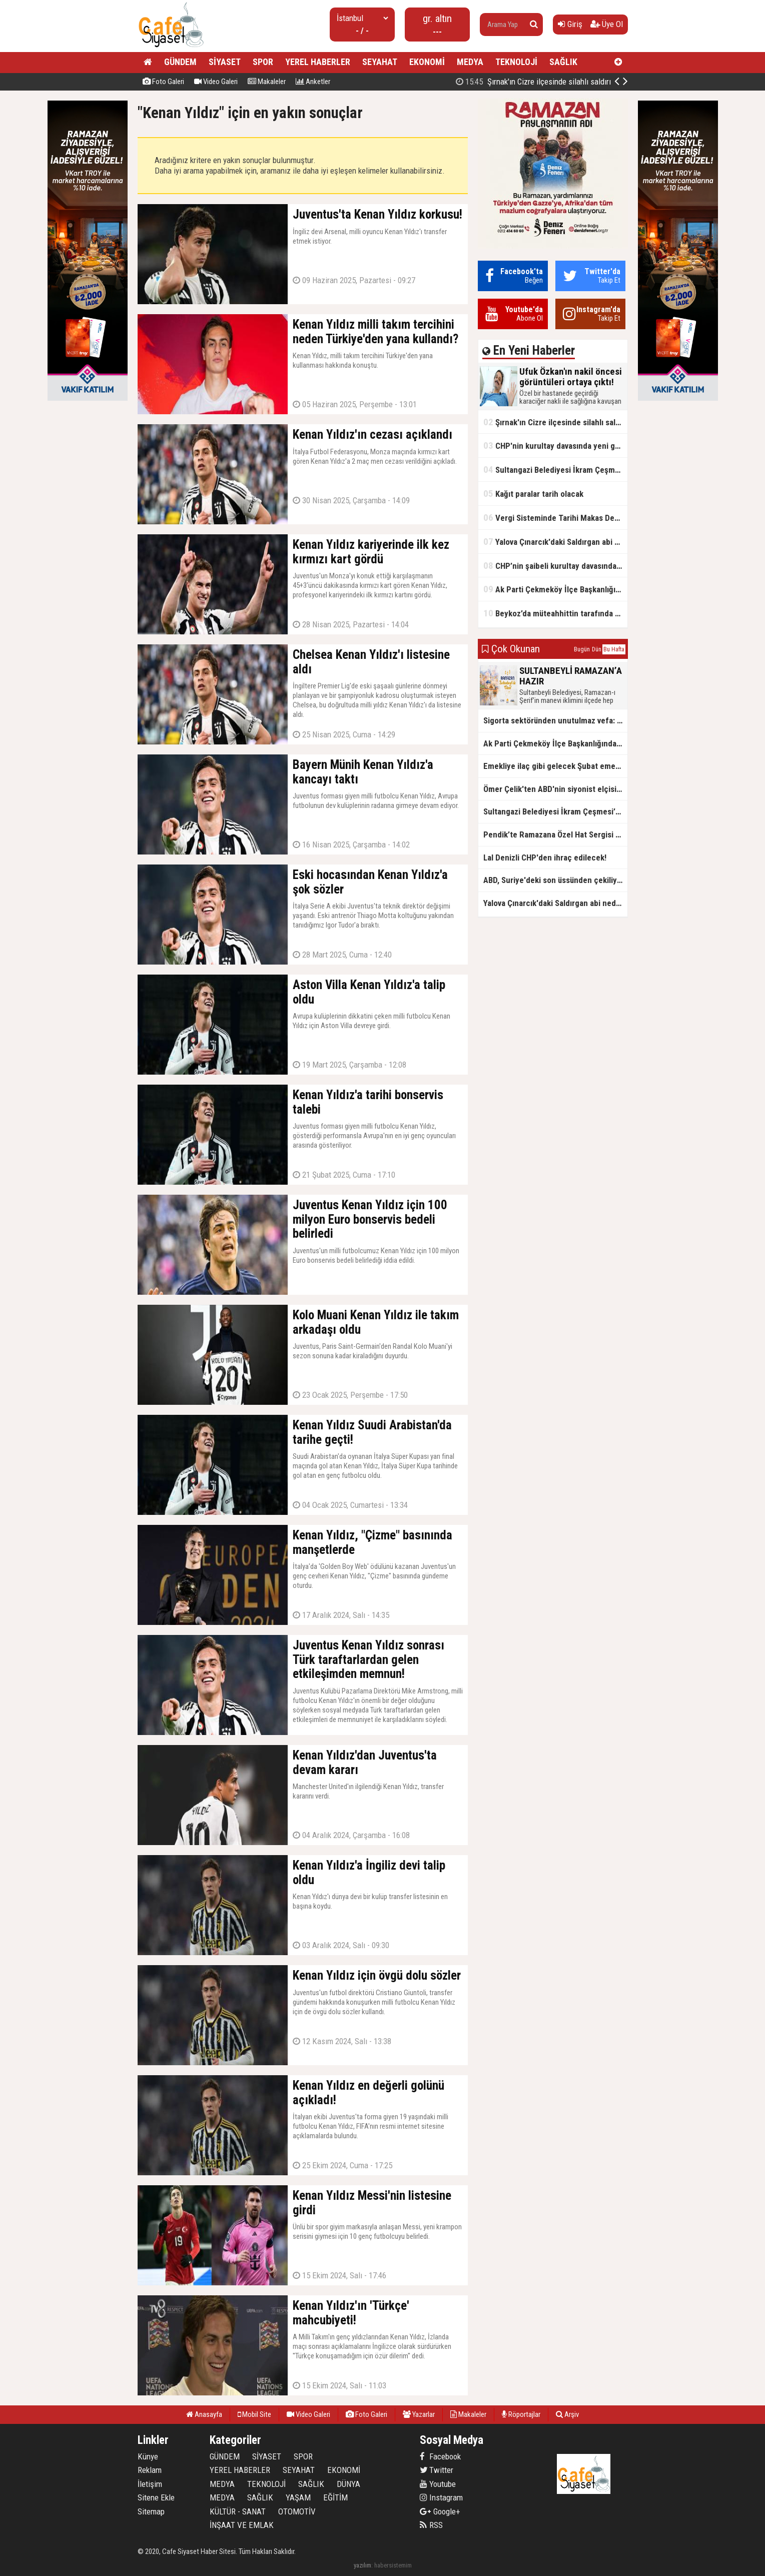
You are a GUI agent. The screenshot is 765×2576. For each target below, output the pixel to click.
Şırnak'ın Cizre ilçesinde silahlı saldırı (555, 422)
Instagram (441, 2497)
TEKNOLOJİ (516, 62)
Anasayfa (204, 2414)
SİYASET (225, 62)
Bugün (582, 649)
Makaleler (267, 81)
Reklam (150, 2470)
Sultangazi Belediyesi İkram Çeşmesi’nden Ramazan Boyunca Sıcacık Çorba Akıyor (555, 469)
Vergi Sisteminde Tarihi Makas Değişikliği (555, 517)
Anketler (313, 81)
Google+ (440, 2511)
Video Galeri (216, 81)
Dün (596, 649)
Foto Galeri (163, 81)
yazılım (362, 2565)
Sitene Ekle (156, 2497)
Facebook (440, 2456)
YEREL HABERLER (317, 62)
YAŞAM (298, 2497)
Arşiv (567, 2414)
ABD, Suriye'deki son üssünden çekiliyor (553, 880)
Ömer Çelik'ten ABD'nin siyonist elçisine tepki (555, 789)
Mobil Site (254, 2414)
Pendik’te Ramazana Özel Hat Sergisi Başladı (555, 834)
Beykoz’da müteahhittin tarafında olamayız (555, 613)
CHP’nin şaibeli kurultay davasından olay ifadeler (555, 565)
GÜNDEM (180, 62)
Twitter (436, 2470)
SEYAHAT (379, 62)
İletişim (150, 2484)
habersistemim (393, 2565)
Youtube (438, 2484)
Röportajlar (521, 2414)
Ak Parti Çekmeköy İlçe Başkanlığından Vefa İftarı (555, 589)
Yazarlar (419, 2414)
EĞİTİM (335, 2497)
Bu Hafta (613, 649)
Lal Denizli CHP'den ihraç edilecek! (544, 857)
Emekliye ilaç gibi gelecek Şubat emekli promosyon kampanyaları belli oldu (555, 766)
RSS (431, 2525)
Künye (148, 2456)
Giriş (570, 24)
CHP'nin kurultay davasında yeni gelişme (555, 445)
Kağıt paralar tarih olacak (533, 493)
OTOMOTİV (297, 2511)
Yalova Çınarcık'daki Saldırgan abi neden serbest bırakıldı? (555, 541)
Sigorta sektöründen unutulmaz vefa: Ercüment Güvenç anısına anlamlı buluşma (555, 720)
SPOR (263, 62)
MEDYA (470, 62)
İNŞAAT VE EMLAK (242, 2525)
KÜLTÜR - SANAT (238, 2511)
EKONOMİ (427, 62)
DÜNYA (348, 2484)
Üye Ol (606, 24)
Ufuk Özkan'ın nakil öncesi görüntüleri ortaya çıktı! (513, 82)
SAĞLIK (563, 62)
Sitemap (151, 2511)
